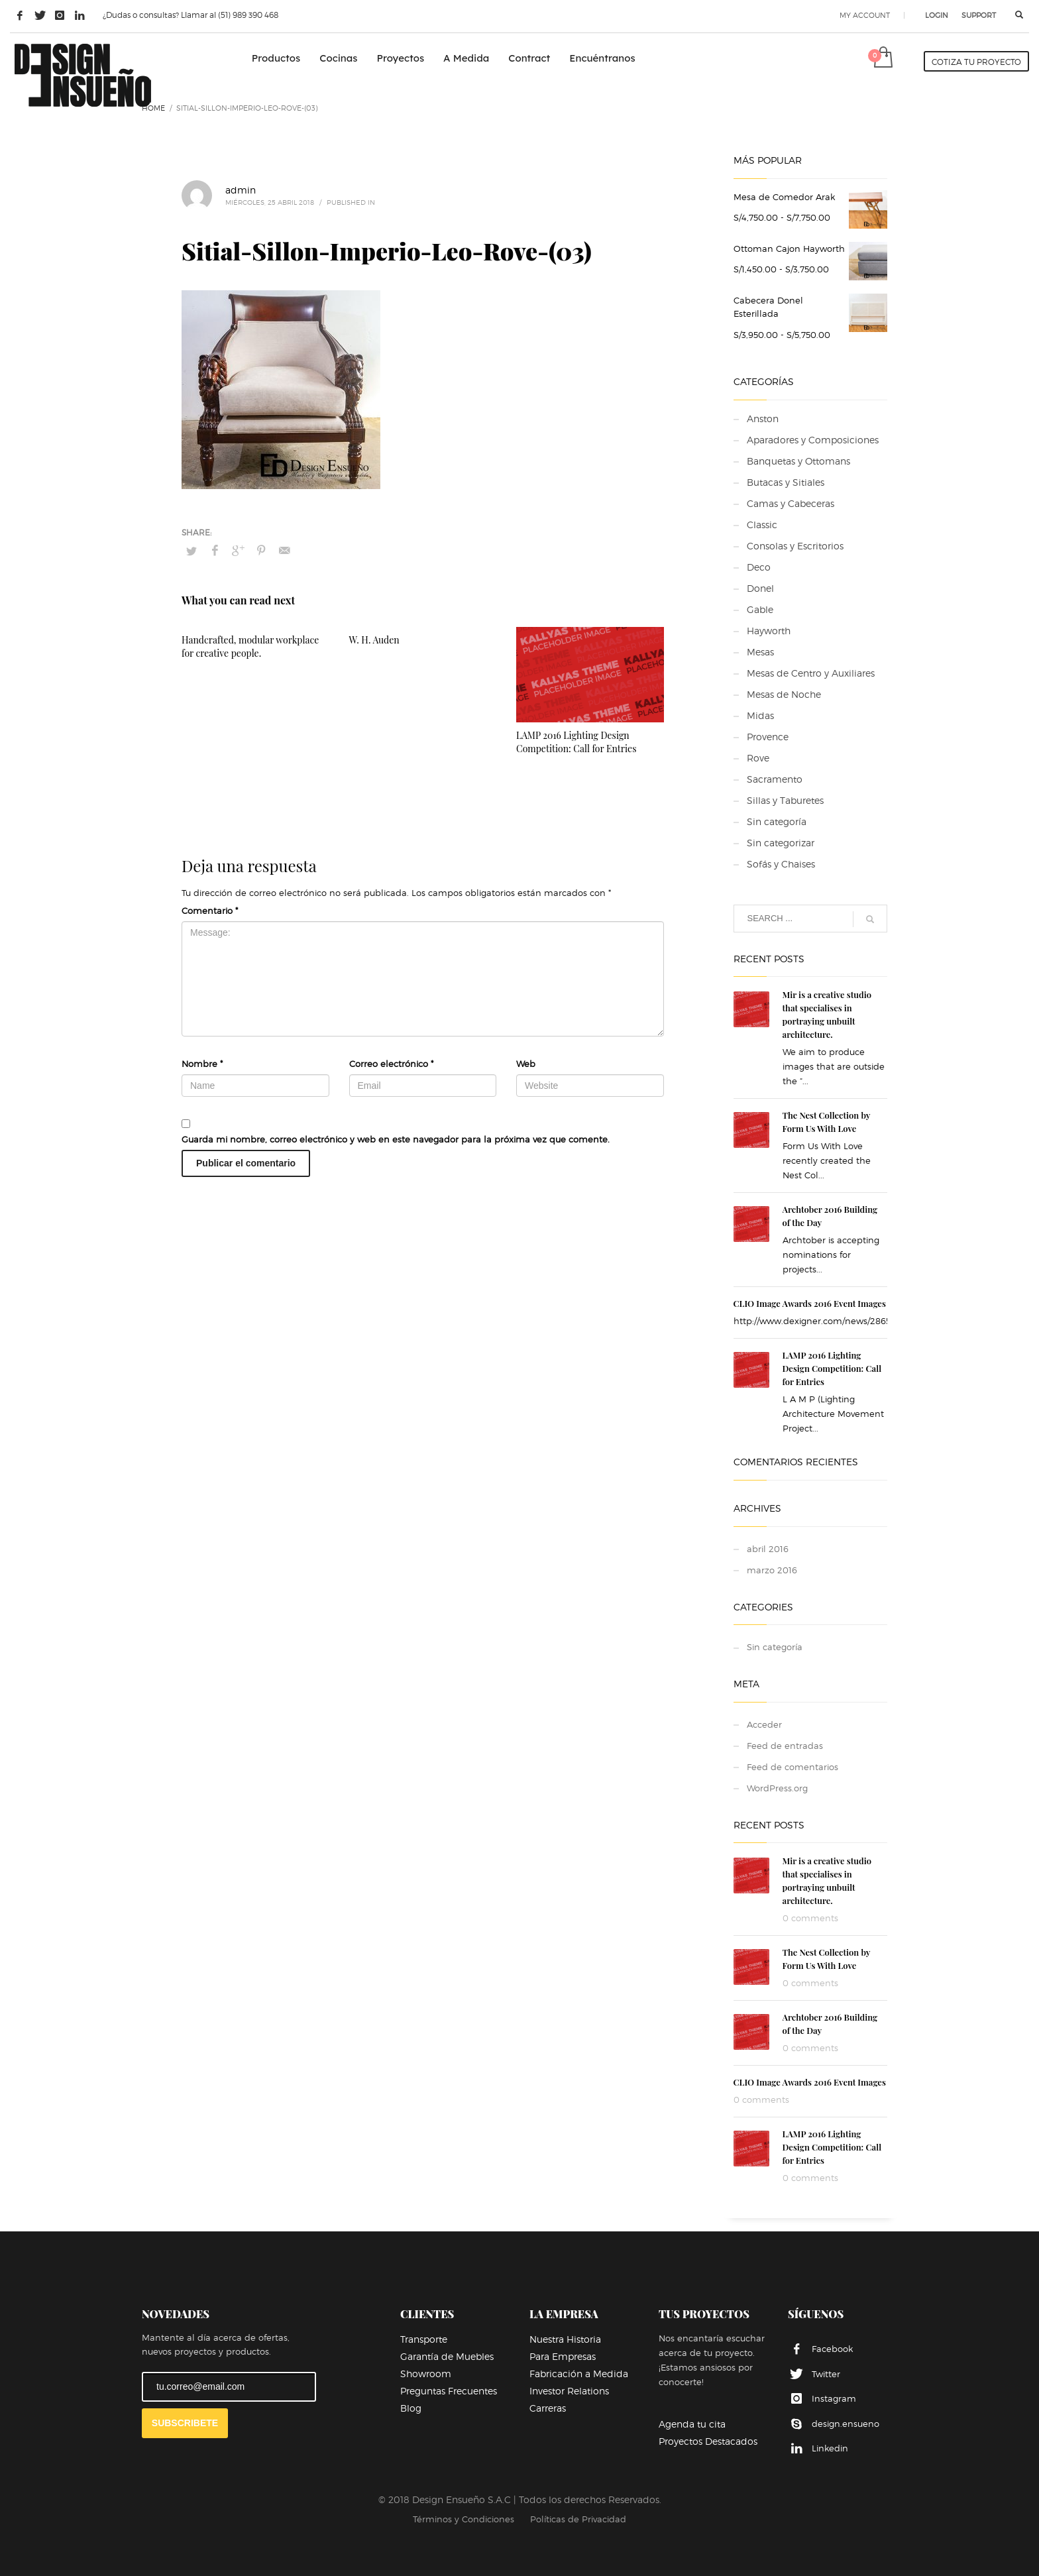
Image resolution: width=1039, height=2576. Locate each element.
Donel (760, 588)
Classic (762, 524)
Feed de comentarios (792, 1767)
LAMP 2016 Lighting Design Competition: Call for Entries (576, 742)
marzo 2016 (772, 1570)
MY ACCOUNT (865, 15)
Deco (759, 567)
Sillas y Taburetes (785, 800)
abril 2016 (768, 1548)
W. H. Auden (374, 640)
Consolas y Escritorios (795, 545)
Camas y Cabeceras (790, 503)
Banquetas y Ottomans (798, 461)
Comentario (210, 910)
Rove (758, 757)
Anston (763, 418)
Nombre (202, 1063)
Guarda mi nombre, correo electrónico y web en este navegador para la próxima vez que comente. (396, 1139)
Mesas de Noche (784, 694)
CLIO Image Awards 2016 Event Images (810, 1303)
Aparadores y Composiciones (813, 439)
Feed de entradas (785, 1745)
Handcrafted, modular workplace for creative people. (250, 646)
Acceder (764, 1724)
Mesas (760, 651)
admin (240, 190)
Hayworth (769, 630)
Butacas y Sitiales (785, 482)
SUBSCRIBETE (185, 2423)
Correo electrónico (391, 1063)
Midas (760, 715)
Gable (760, 609)
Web (525, 1063)
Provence (768, 736)
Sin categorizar (780, 842)
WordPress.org (777, 1788)
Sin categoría (776, 821)
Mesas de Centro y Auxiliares (811, 673)
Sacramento (774, 779)
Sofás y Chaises (781, 863)
